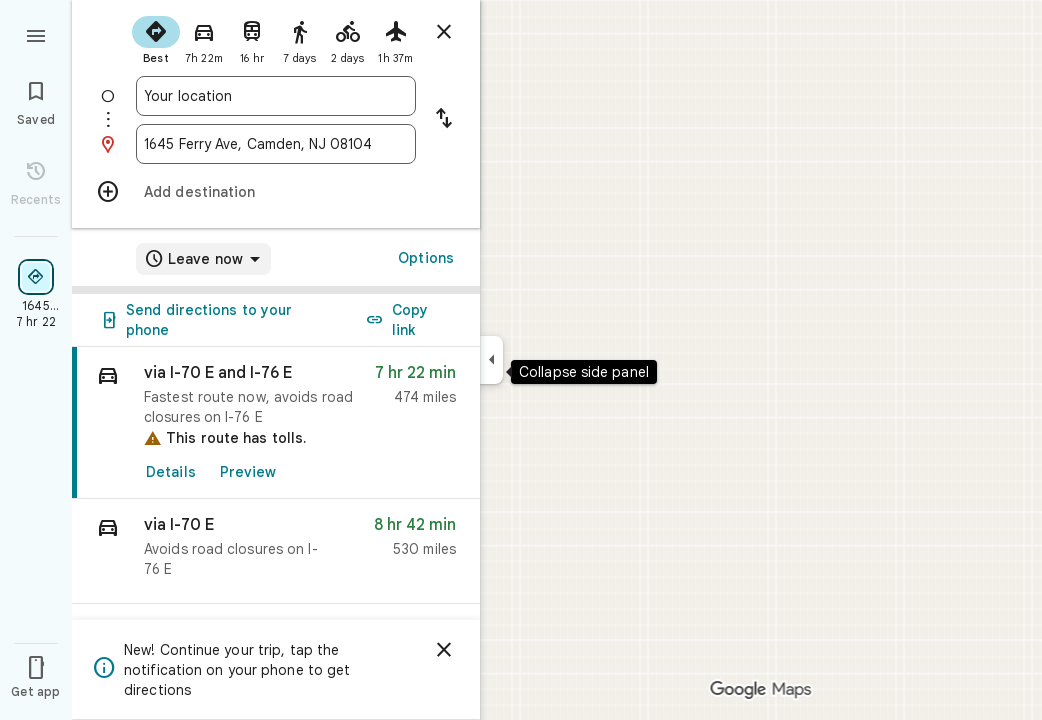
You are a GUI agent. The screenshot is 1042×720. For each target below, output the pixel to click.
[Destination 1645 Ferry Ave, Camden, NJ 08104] (276, 144)
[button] (276, 551)
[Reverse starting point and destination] (444, 120)
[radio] (156, 38)
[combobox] (276, 96)
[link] (276, 423)
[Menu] (36, 34)
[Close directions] (444, 32)
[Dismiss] (444, 650)
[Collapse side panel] (491, 360)
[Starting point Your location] (276, 96)
